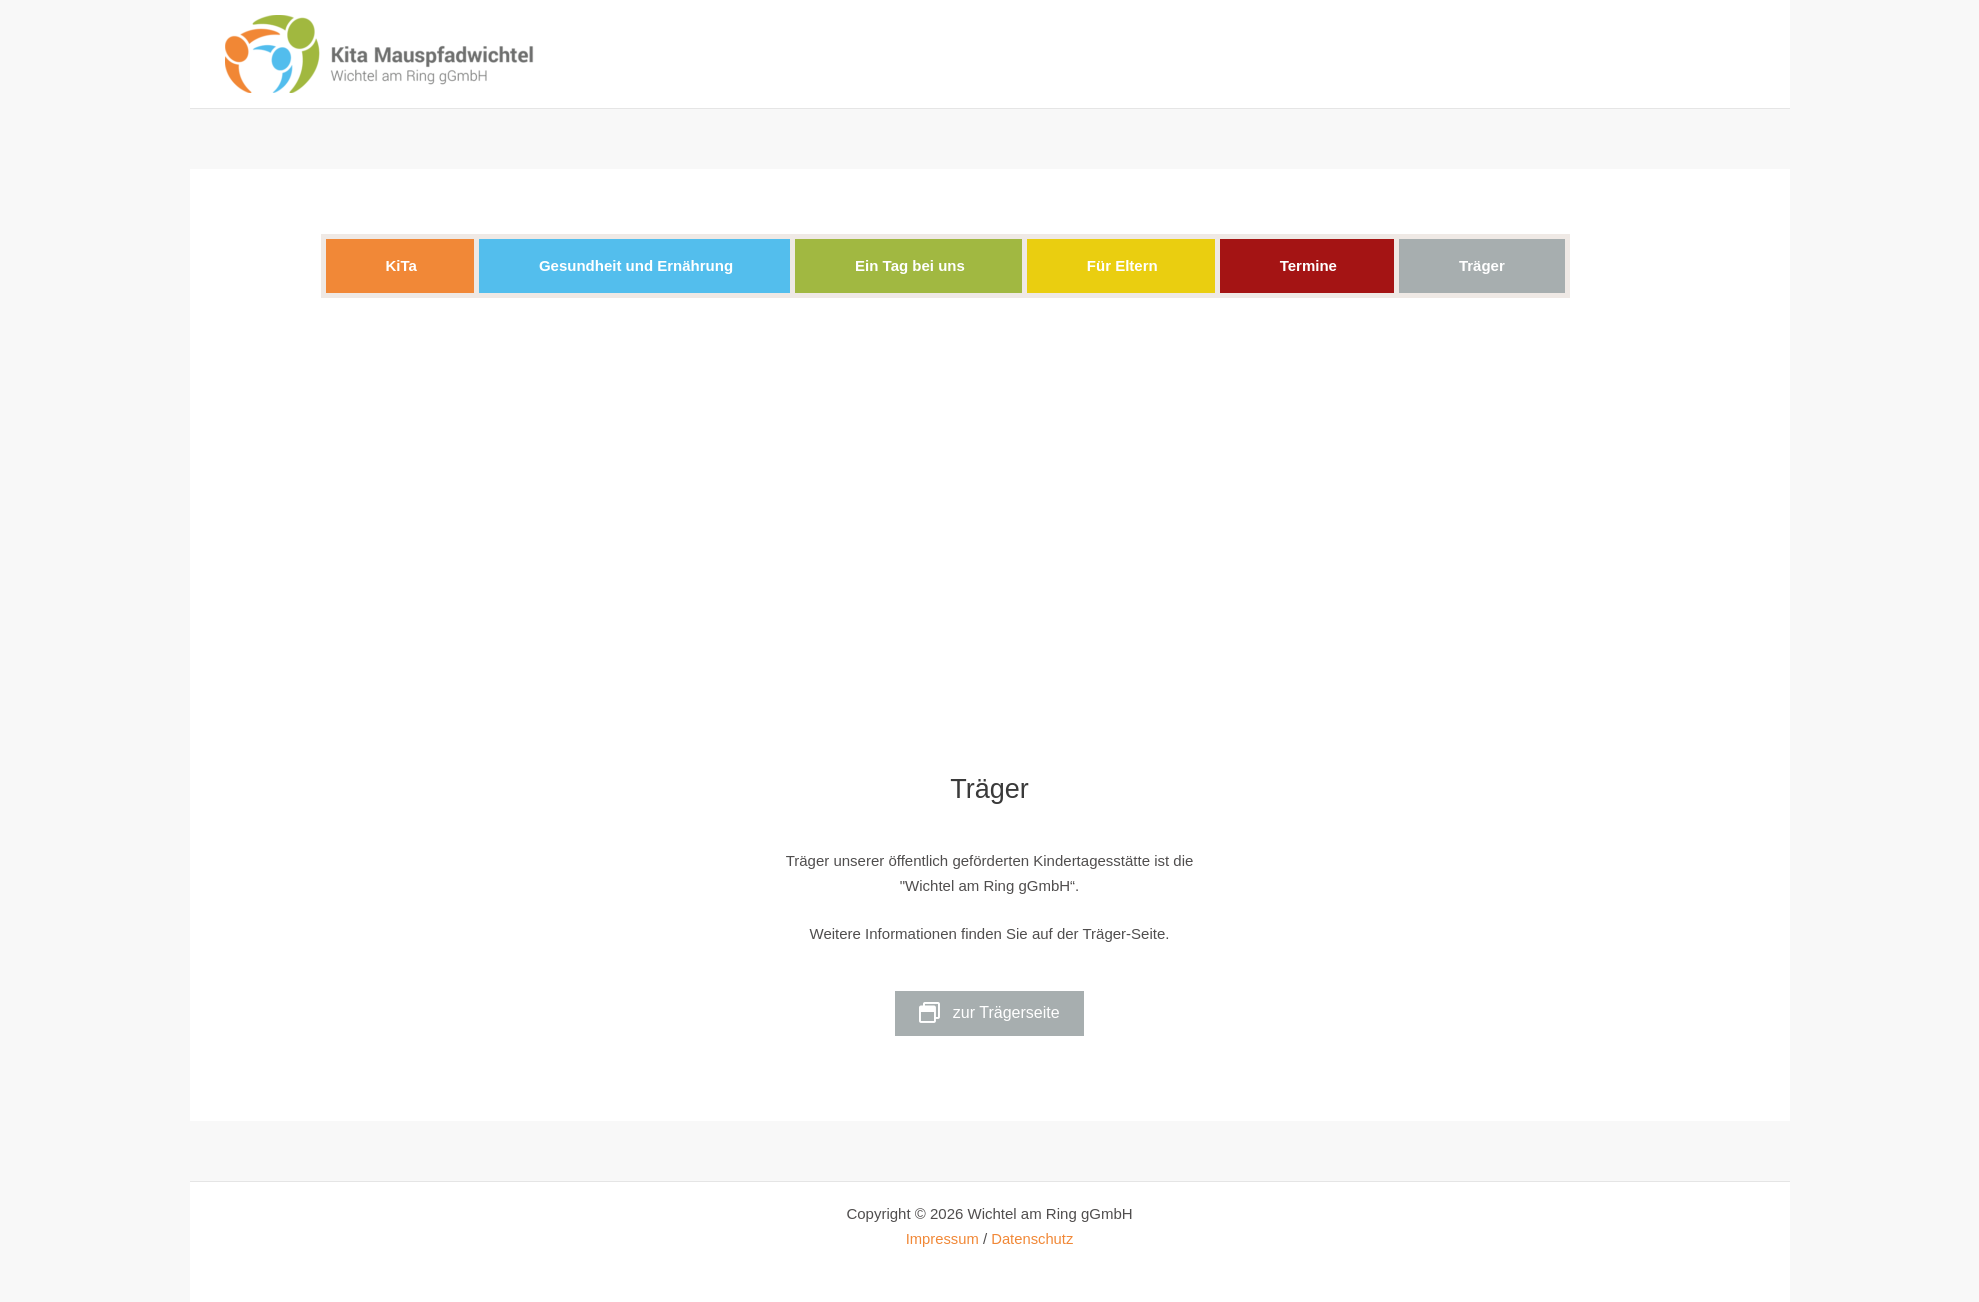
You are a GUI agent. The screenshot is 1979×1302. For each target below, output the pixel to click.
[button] (401, 266)
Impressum (941, 1238)
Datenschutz (1032, 1238)
